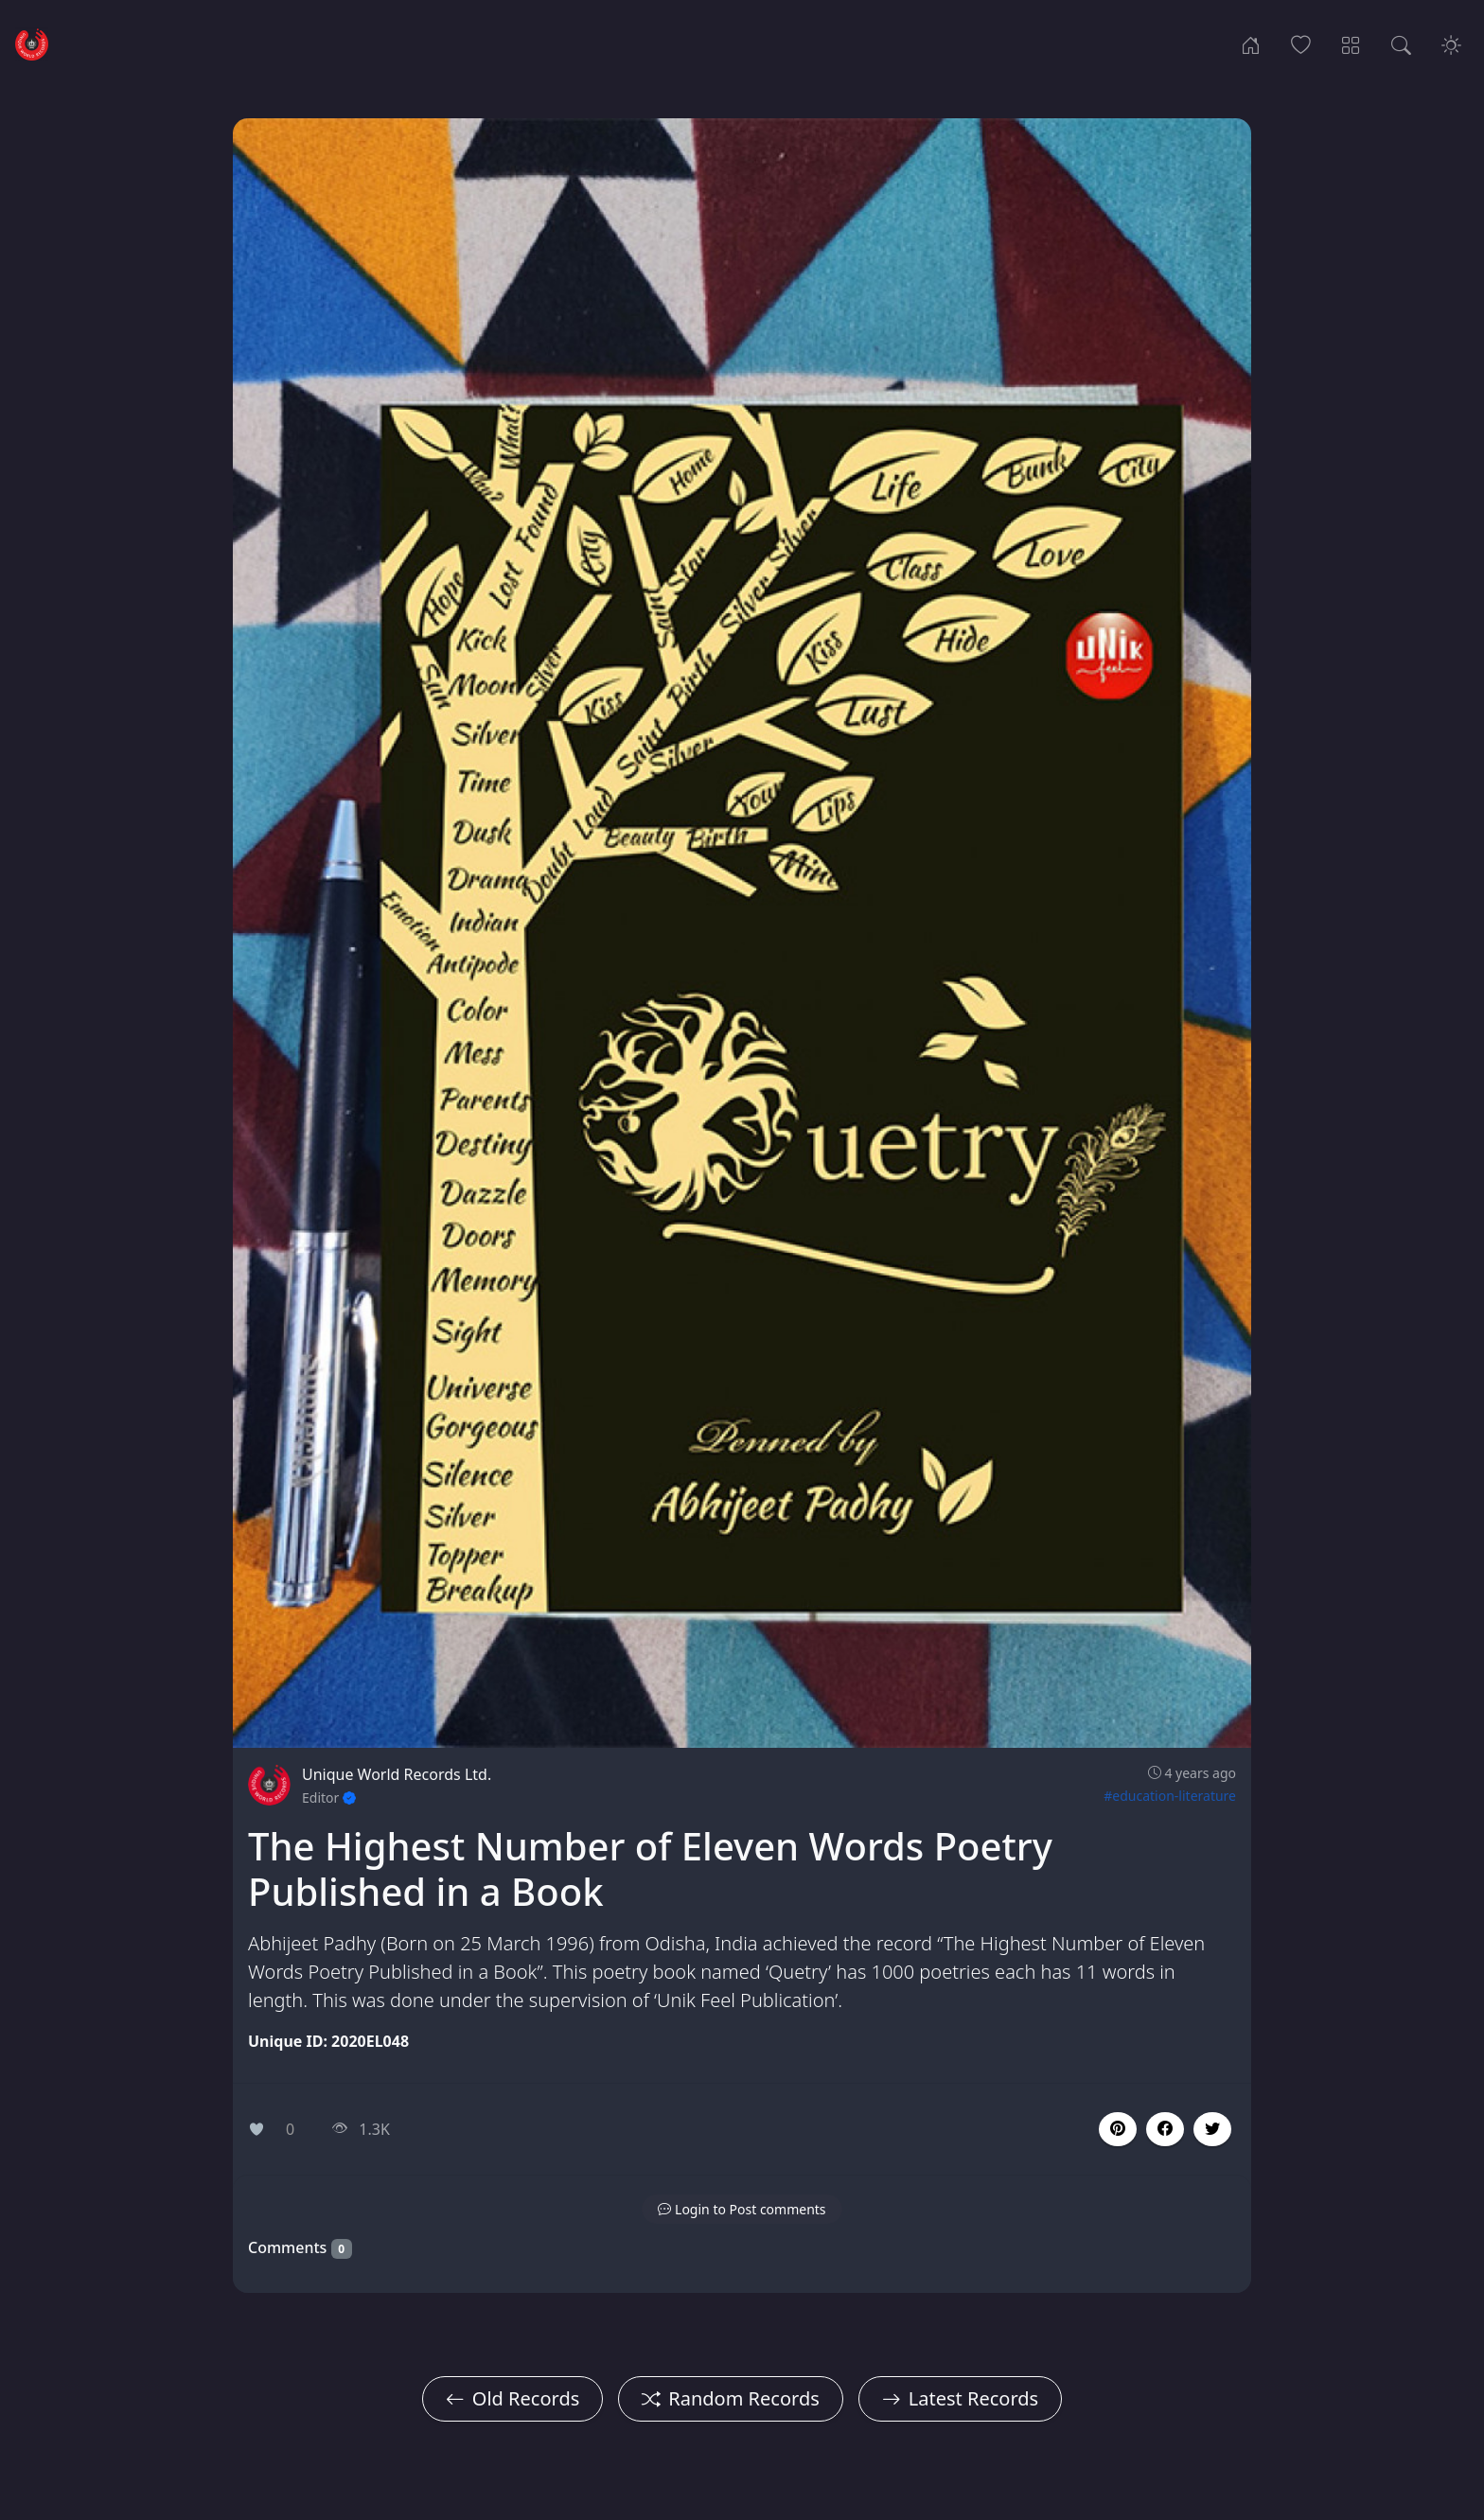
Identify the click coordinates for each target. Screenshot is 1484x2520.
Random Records (730, 2398)
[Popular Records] (1300, 43)
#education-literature (1170, 1796)
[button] (1165, 2129)
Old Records (512, 2398)
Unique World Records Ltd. (396, 1774)
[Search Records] (1401, 43)
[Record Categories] (1351, 43)
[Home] (1250, 43)
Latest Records (960, 2398)
